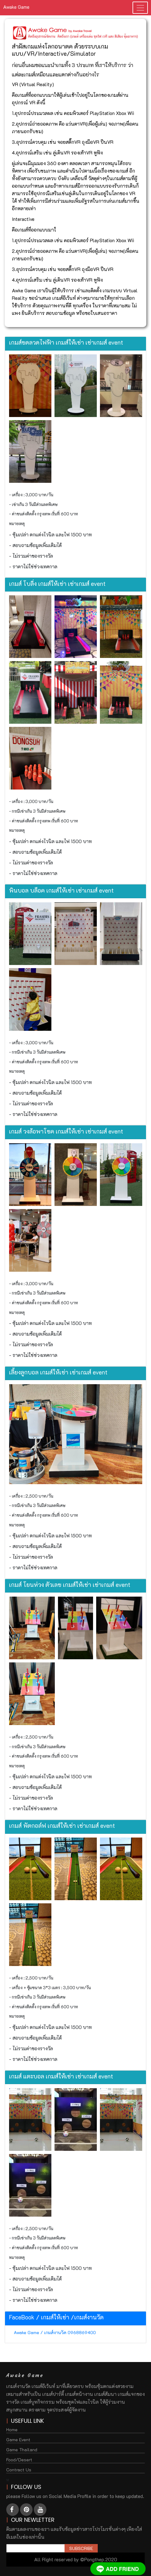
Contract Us (18, 2470)
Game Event (18, 2440)
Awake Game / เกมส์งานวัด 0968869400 (55, 2332)
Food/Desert (19, 2460)
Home (12, 2430)
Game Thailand (21, 2450)
